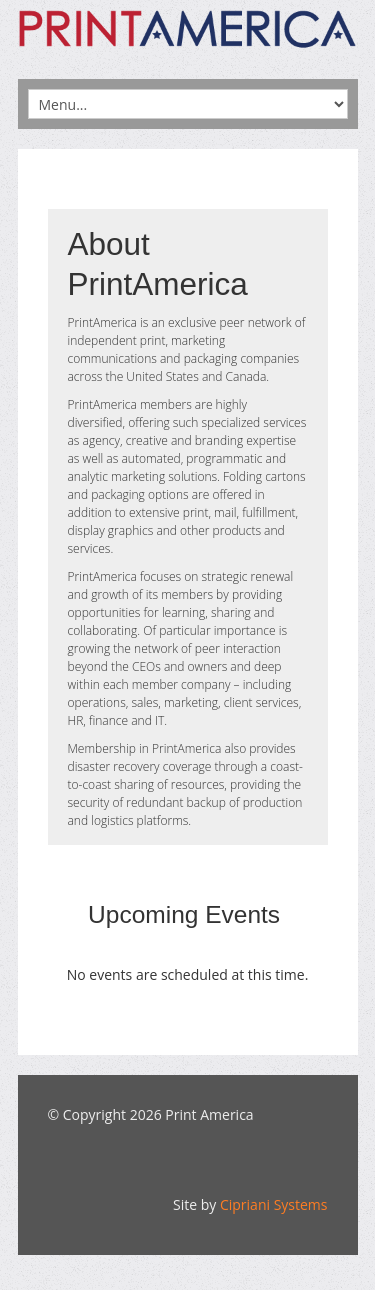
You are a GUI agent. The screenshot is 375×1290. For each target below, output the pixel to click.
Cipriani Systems (274, 1204)
